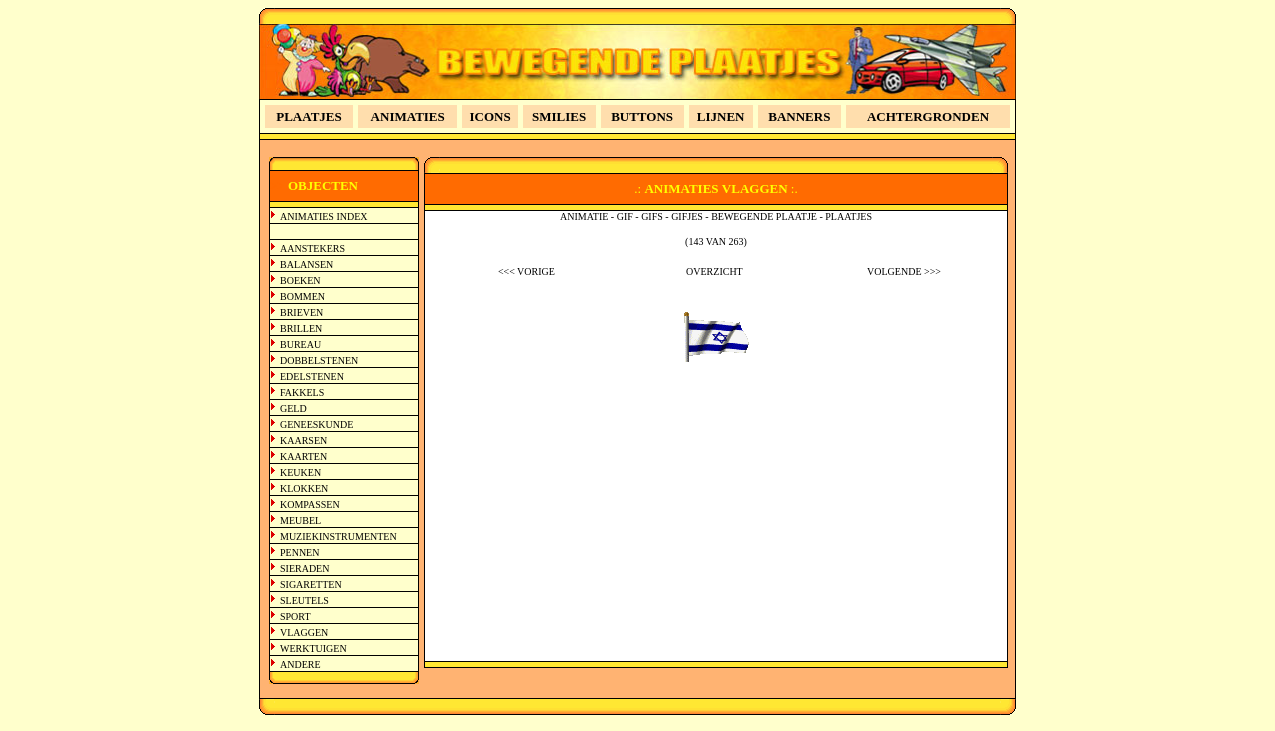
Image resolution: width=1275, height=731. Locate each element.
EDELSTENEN (312, 376)
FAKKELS (302, 392)
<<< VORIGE (526, 271)
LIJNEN (721, 116)
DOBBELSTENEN (319, 360)
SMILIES (559, 116)
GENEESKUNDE (316, 424)
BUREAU (300, 344)
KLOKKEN (304, 488)
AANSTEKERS (312, 248)
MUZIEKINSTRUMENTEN (338, 536)
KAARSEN (303, 440)
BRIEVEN (301, 312)
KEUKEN (300, 472)
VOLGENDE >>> (904, 271)
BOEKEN (300, 280)
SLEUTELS (304, 600)
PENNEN (299, 552)
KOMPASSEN (310, 504)
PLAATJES (309, 116)
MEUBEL (300, 520)
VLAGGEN (304, 632)
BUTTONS (642, 116)
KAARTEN (303, 456)
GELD (293, 408)
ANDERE (300, 664)
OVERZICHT (714, 271)
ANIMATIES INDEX (324, 216)
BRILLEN (301, 328)
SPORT (295, 616)
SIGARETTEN (311, 584)
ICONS (490, 116)
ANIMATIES (408, 116)
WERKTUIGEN (313, 648)
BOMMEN (302, 296)
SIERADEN (304, 568)
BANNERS (799, 116)
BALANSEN (306, 264)
